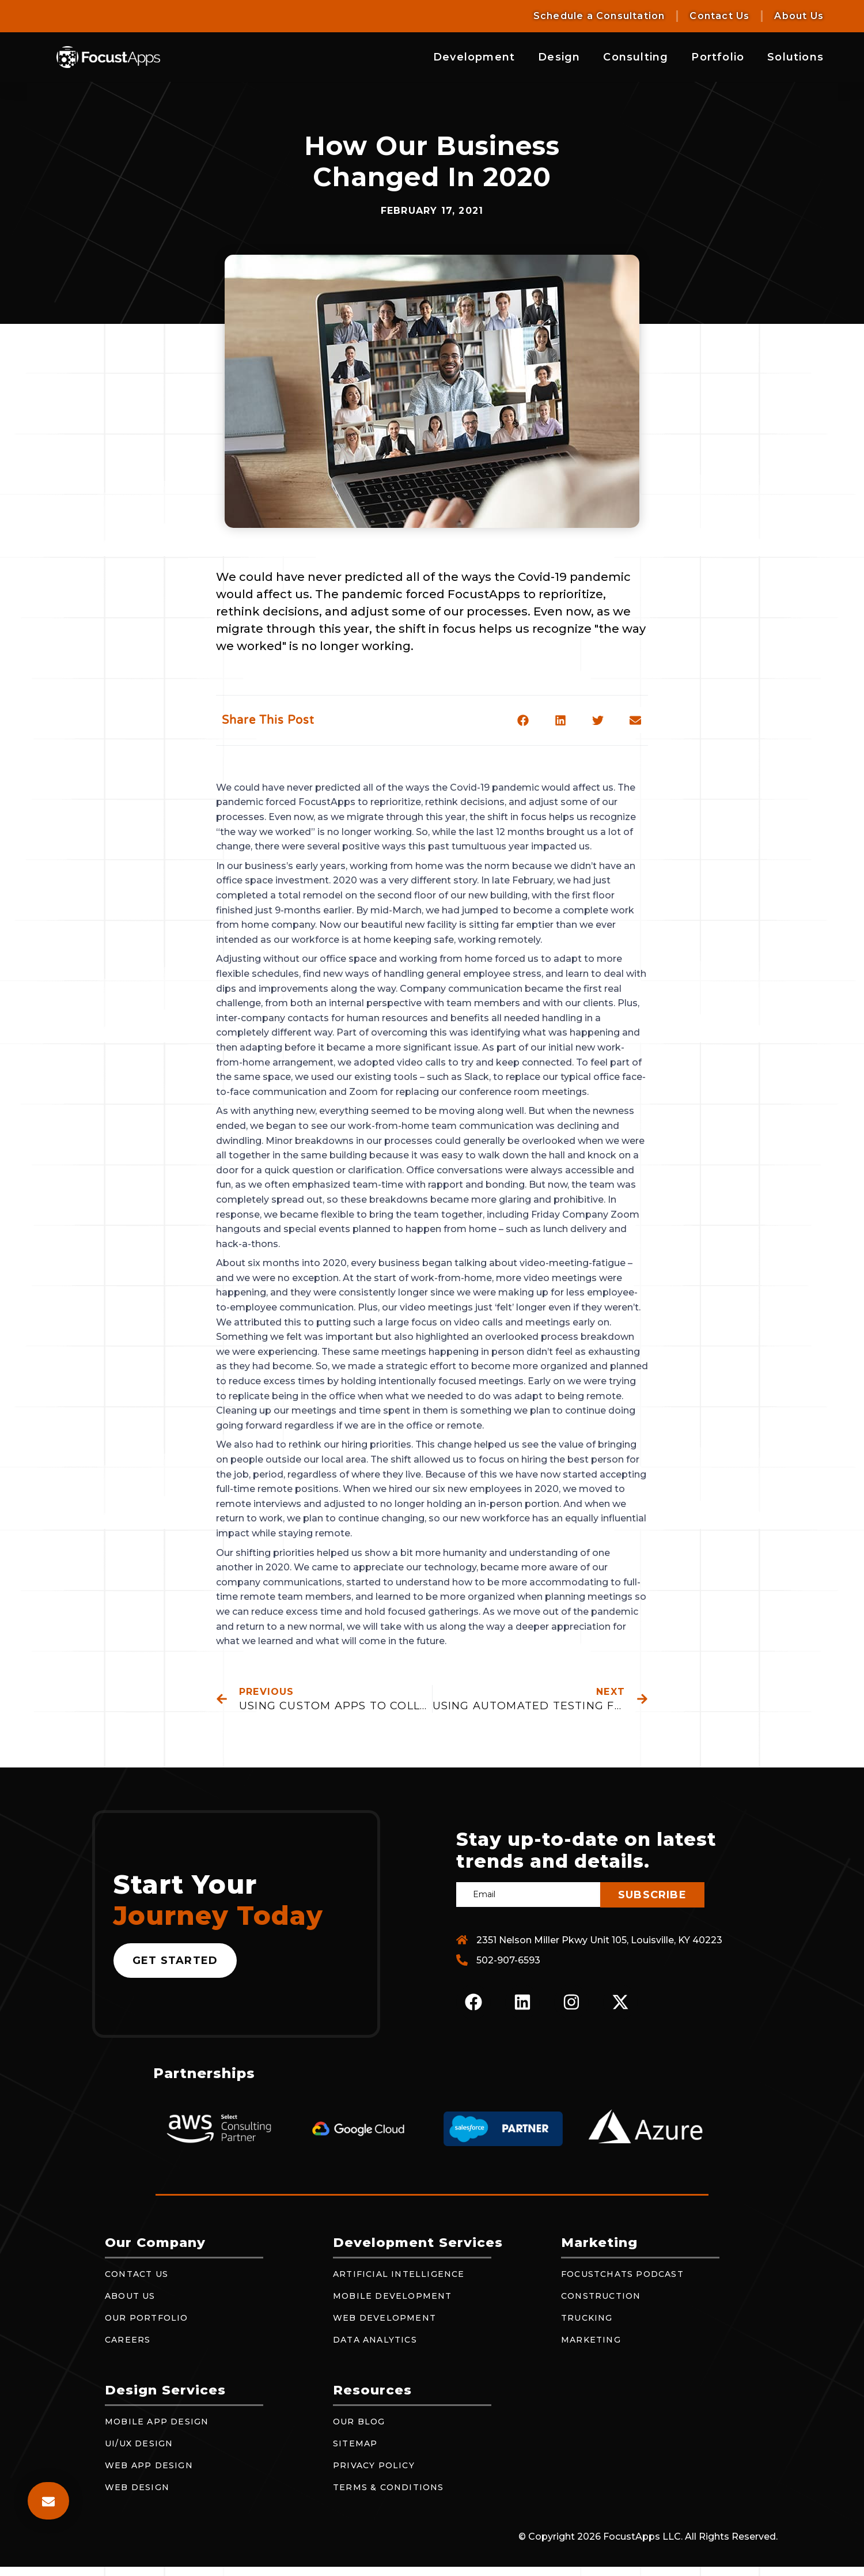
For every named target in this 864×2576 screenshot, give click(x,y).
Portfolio (717, 57)
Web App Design (149, 2465)
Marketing (591, 2340)
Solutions (795, 57)
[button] (523, 720)
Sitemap (355, 2443)
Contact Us (719, 15)
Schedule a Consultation (599, 15)
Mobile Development (392, 2296)
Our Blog (359, 2421)
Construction (601, 2296)
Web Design (137, 2487)
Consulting (635, 57)
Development (474, 57)
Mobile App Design (157, 2421)
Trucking (587, 2318)
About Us (799, 15)
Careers (127, 2340)
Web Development (384, 2318)
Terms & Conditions (388, 2487)
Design (559, 57)
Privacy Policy (374, 2465)
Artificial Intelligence (399, 2274)
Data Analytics (375, 2340)
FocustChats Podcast (622, 2274)
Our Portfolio (146, 2318)
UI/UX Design (139, 2443)
